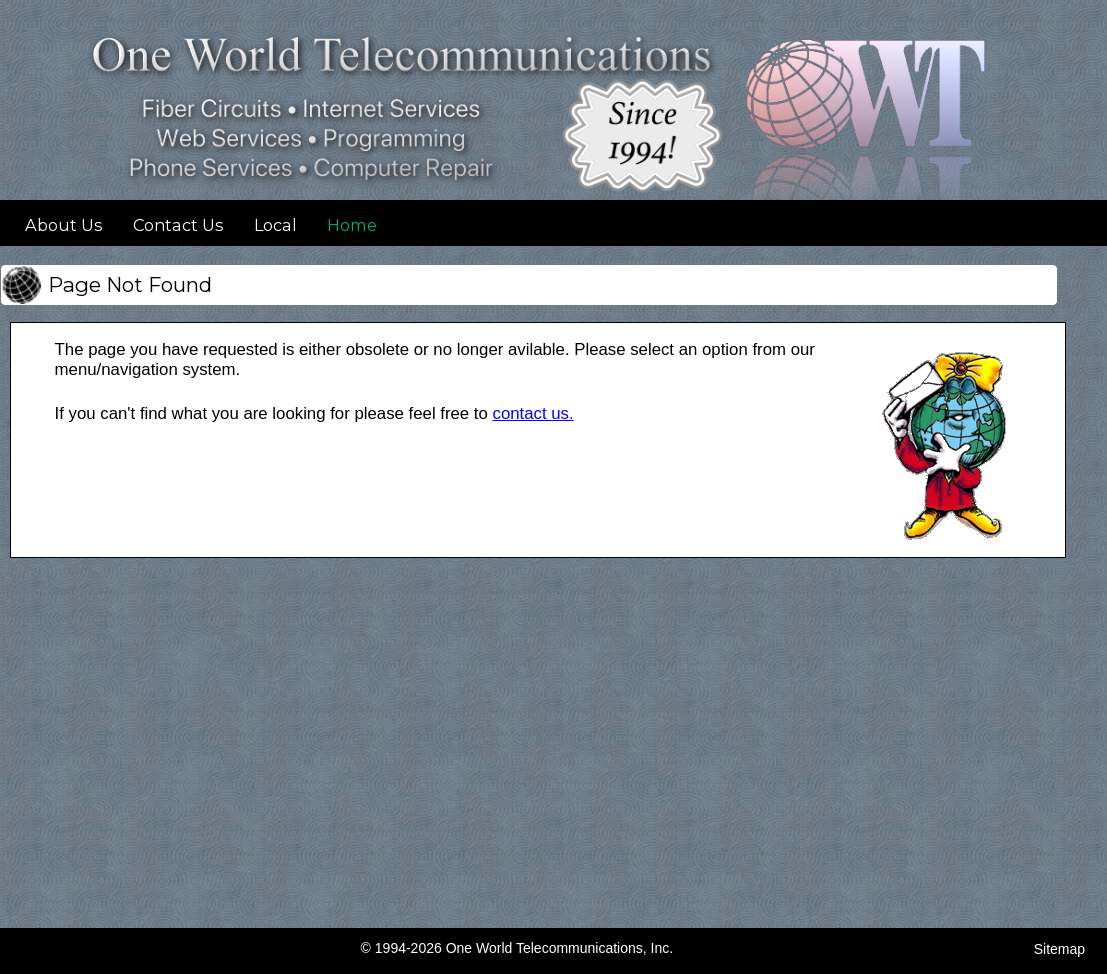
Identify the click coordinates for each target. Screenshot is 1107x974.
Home (352, 225)
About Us (64, 225)
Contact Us (178, 225)
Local (275, 225)
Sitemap (1059, 949)
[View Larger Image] (945, 538)
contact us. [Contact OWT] (533, 413)
